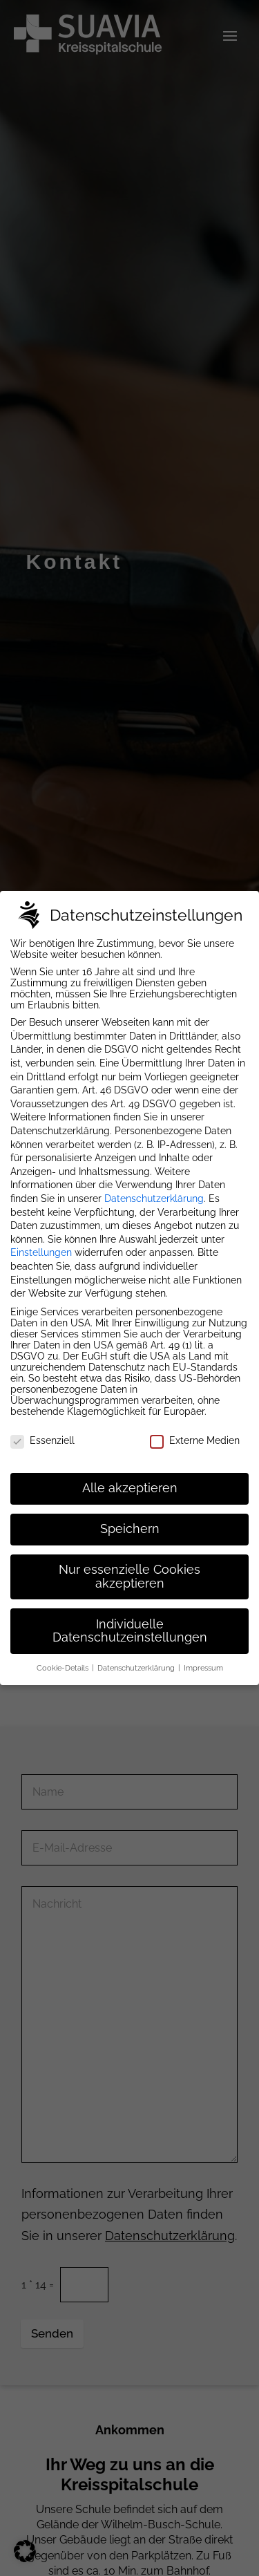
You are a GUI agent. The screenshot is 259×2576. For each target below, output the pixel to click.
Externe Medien (195, 1440)
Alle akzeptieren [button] (130, 1488)
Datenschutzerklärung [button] (137, 1668)
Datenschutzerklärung (154, 1198)
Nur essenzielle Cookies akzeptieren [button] (129, 1576)
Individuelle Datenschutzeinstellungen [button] (129, 1631)
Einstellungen (41, 1252)
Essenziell (42, 1440)
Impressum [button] (203, 1668)
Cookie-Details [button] (63, 1668)
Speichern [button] (130, 1529)
